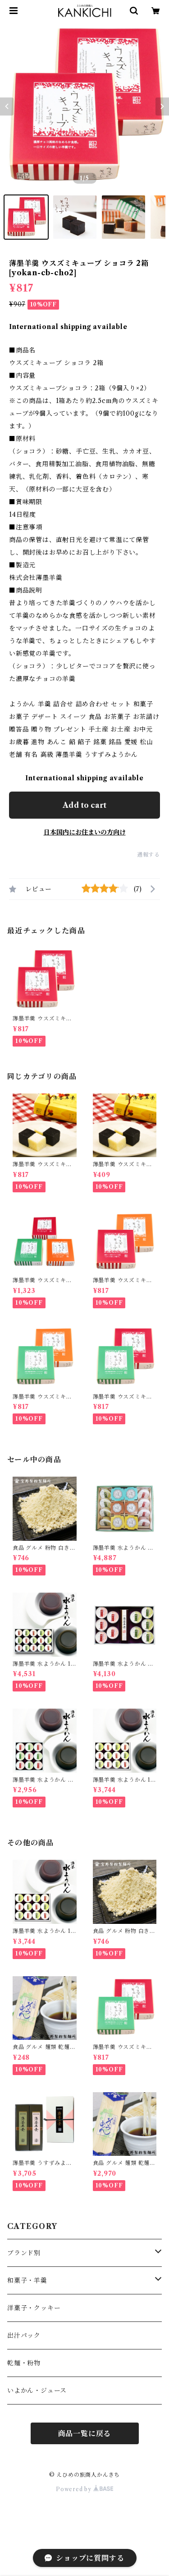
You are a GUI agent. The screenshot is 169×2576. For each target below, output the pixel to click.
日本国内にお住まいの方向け (85, 832)
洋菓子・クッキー (33, 2308)
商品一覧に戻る (84, 2433)
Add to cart (84, 805)
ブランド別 (24, 2253)
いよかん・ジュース (37, 2390)
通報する (148, 854)
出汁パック (24, 2335)
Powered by (84, 2489)
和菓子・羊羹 (27, 2280)
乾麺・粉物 (24, 2363)
